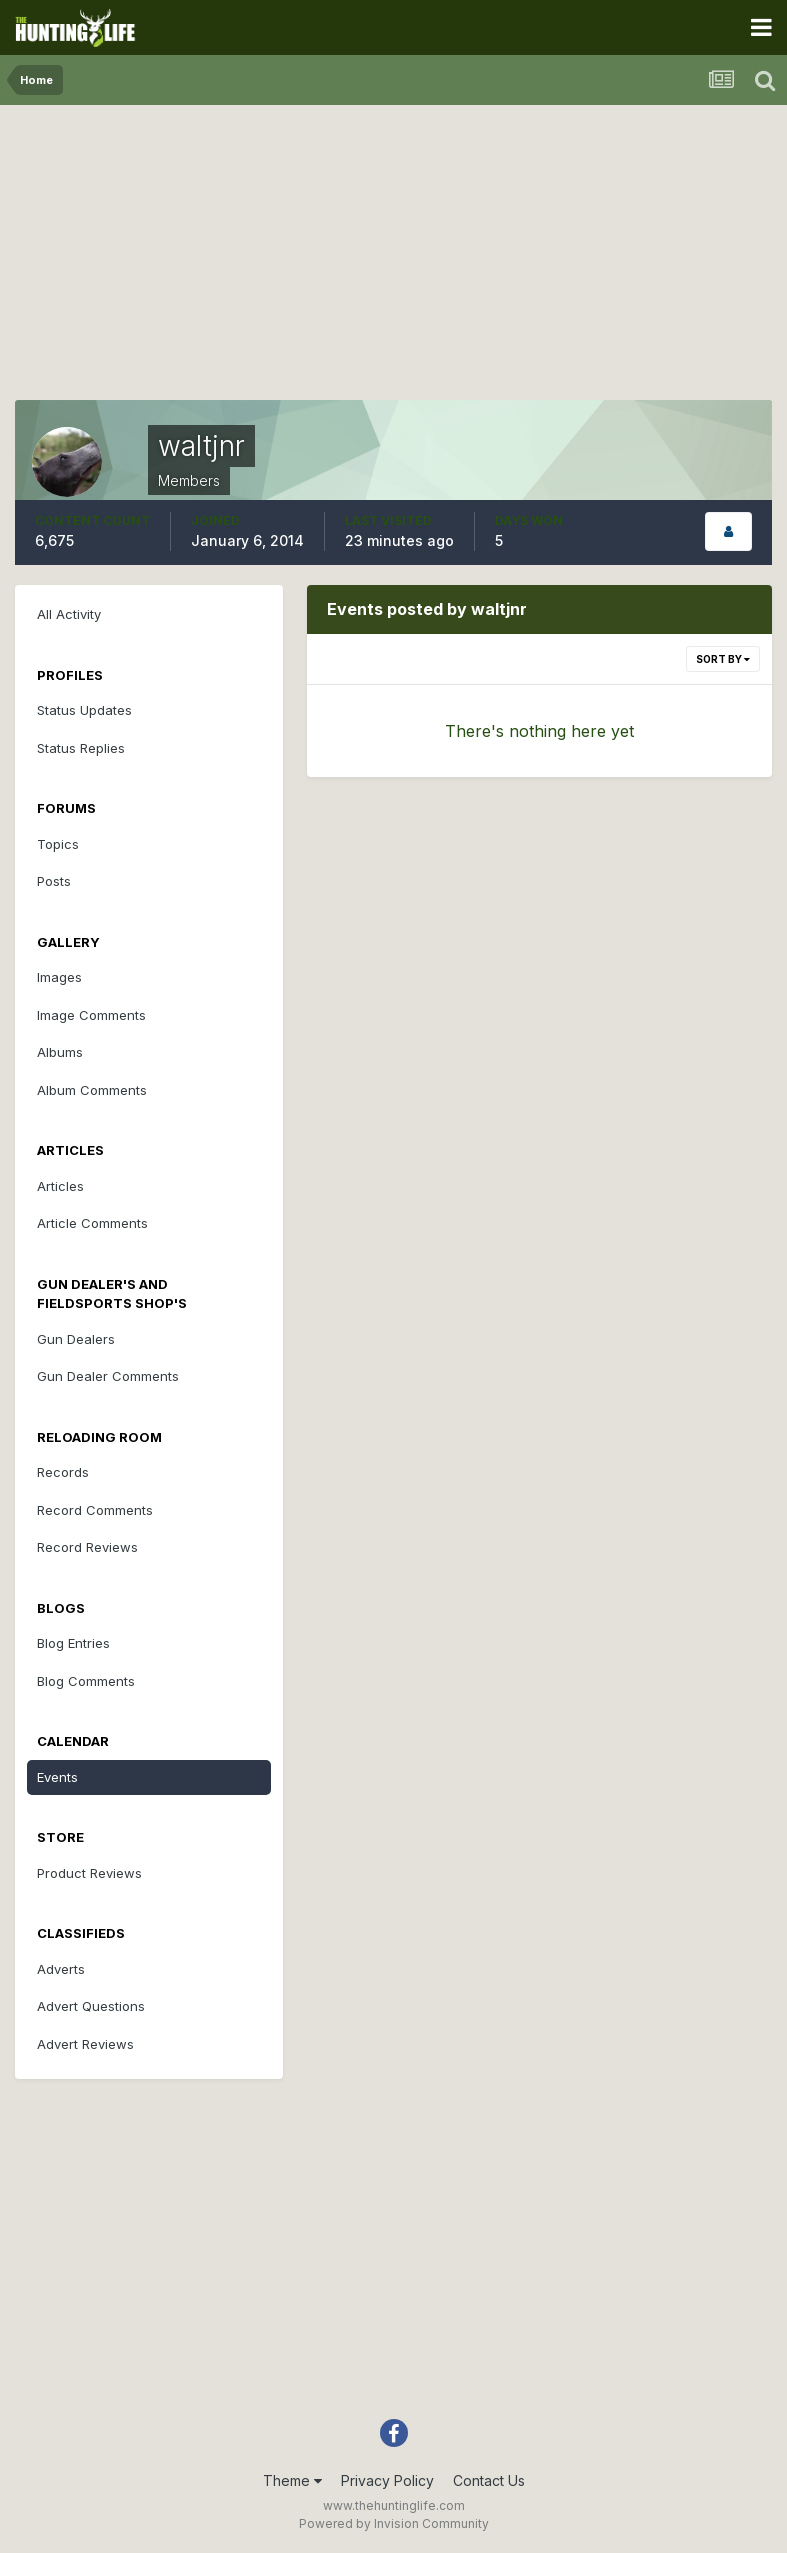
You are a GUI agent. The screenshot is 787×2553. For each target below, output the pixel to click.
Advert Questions (91, 2006)
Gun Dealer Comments (108, 1376)
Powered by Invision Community (394, 2523)
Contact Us (489, 2480)
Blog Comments (86, 1681)
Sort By (723, 659)
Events (57, 1777)
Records (63, 1472)
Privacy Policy (387, 2480)
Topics (58, 844)
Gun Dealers (76, 1339)
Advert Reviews (85, 2044)
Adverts (61, 1969)
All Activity (69, 614)
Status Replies (81, 748)
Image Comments (91, 1015)
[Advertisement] (394, 260)
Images (59, 977)
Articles (60, 1186)
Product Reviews (89, 1873)
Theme (292, 2480)
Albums (60, 1052)
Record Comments (95, 1510)
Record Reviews (87, 1547)
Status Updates (84, 710)
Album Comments (92, 1090)
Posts (54, 881)
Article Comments (92, 1223)
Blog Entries (73, 1643)
